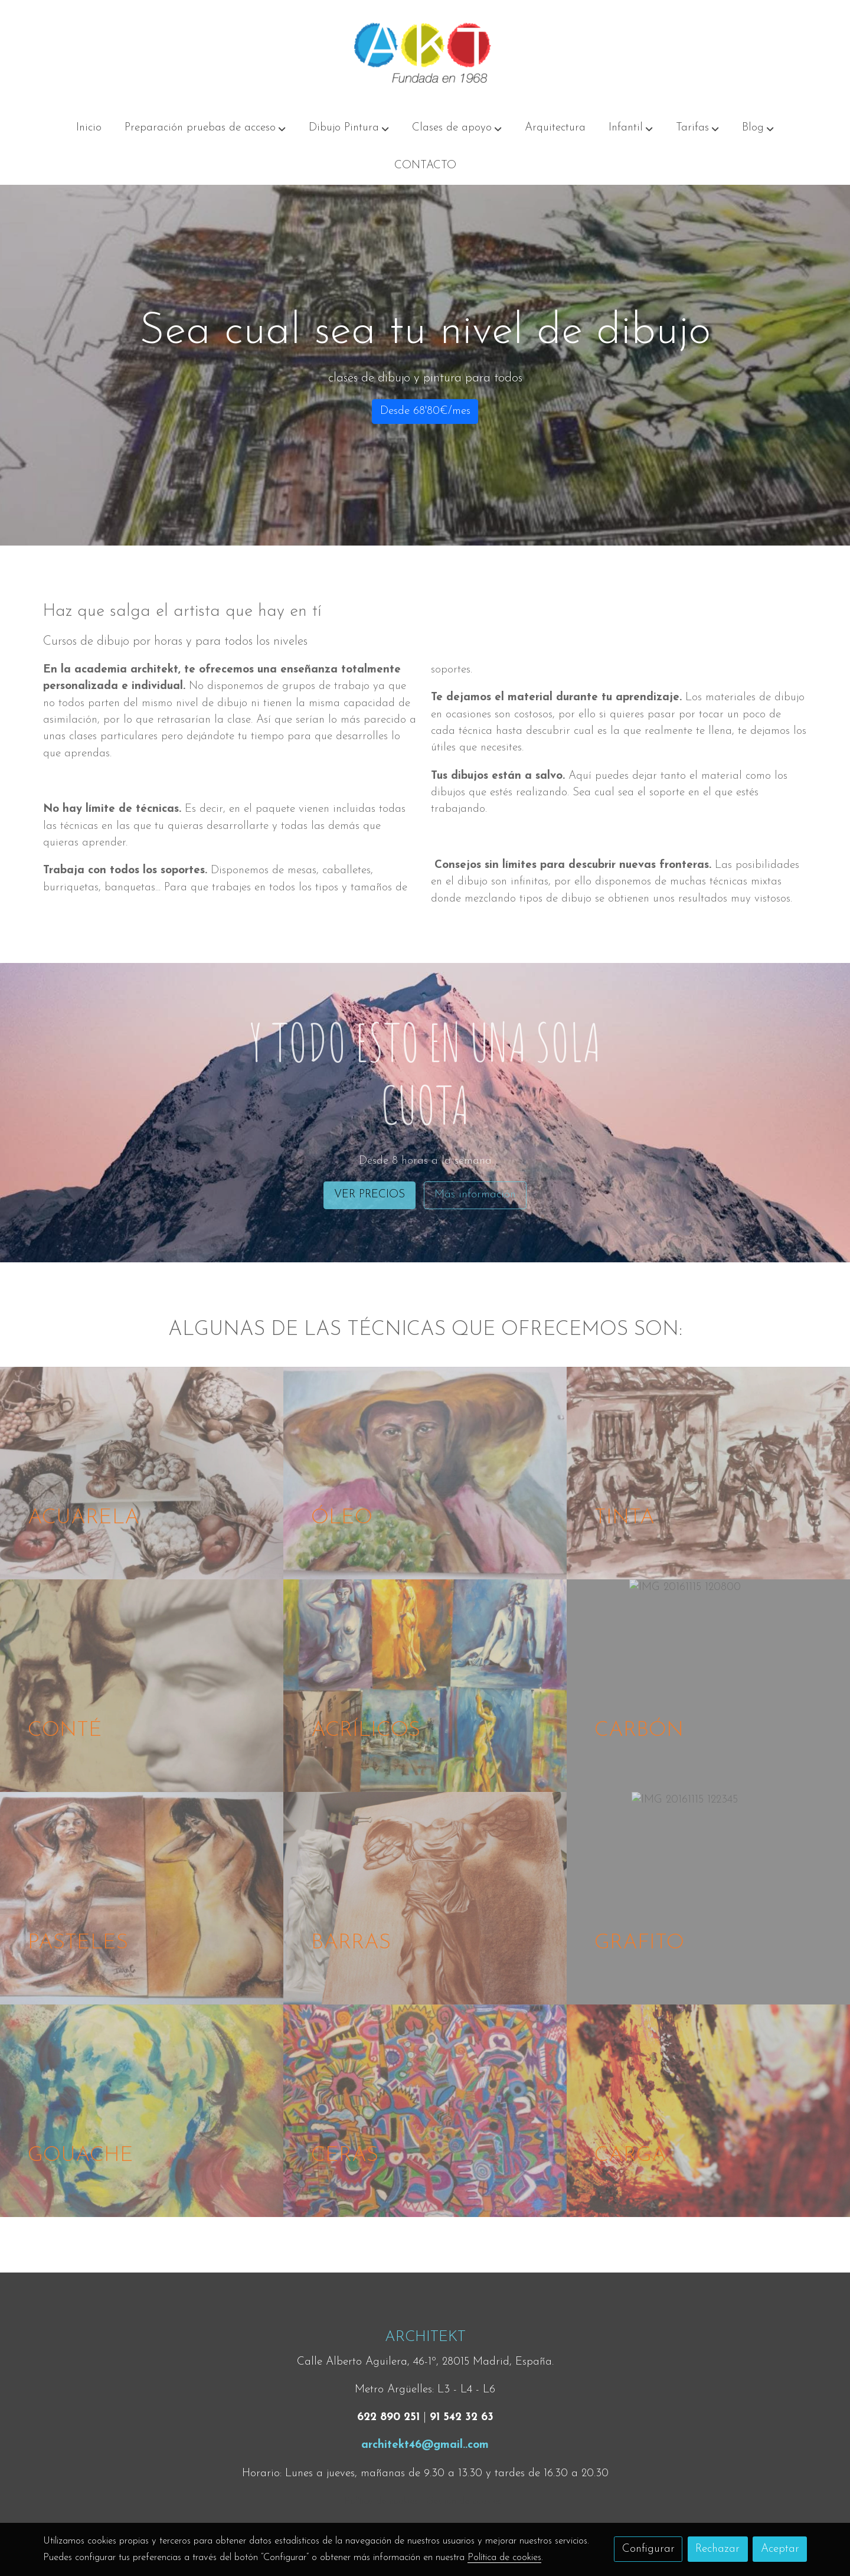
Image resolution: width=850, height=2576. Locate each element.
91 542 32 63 (461, 2417)
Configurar (648, 2549)
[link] (425, 54)
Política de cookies (381, 2501)
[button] (205, 128)
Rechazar (717, 2549)
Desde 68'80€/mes (425, 411)
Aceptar (780, 2549)
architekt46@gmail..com (425, 2445)
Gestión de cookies (463, 2501)
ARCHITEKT (425, 2337)
